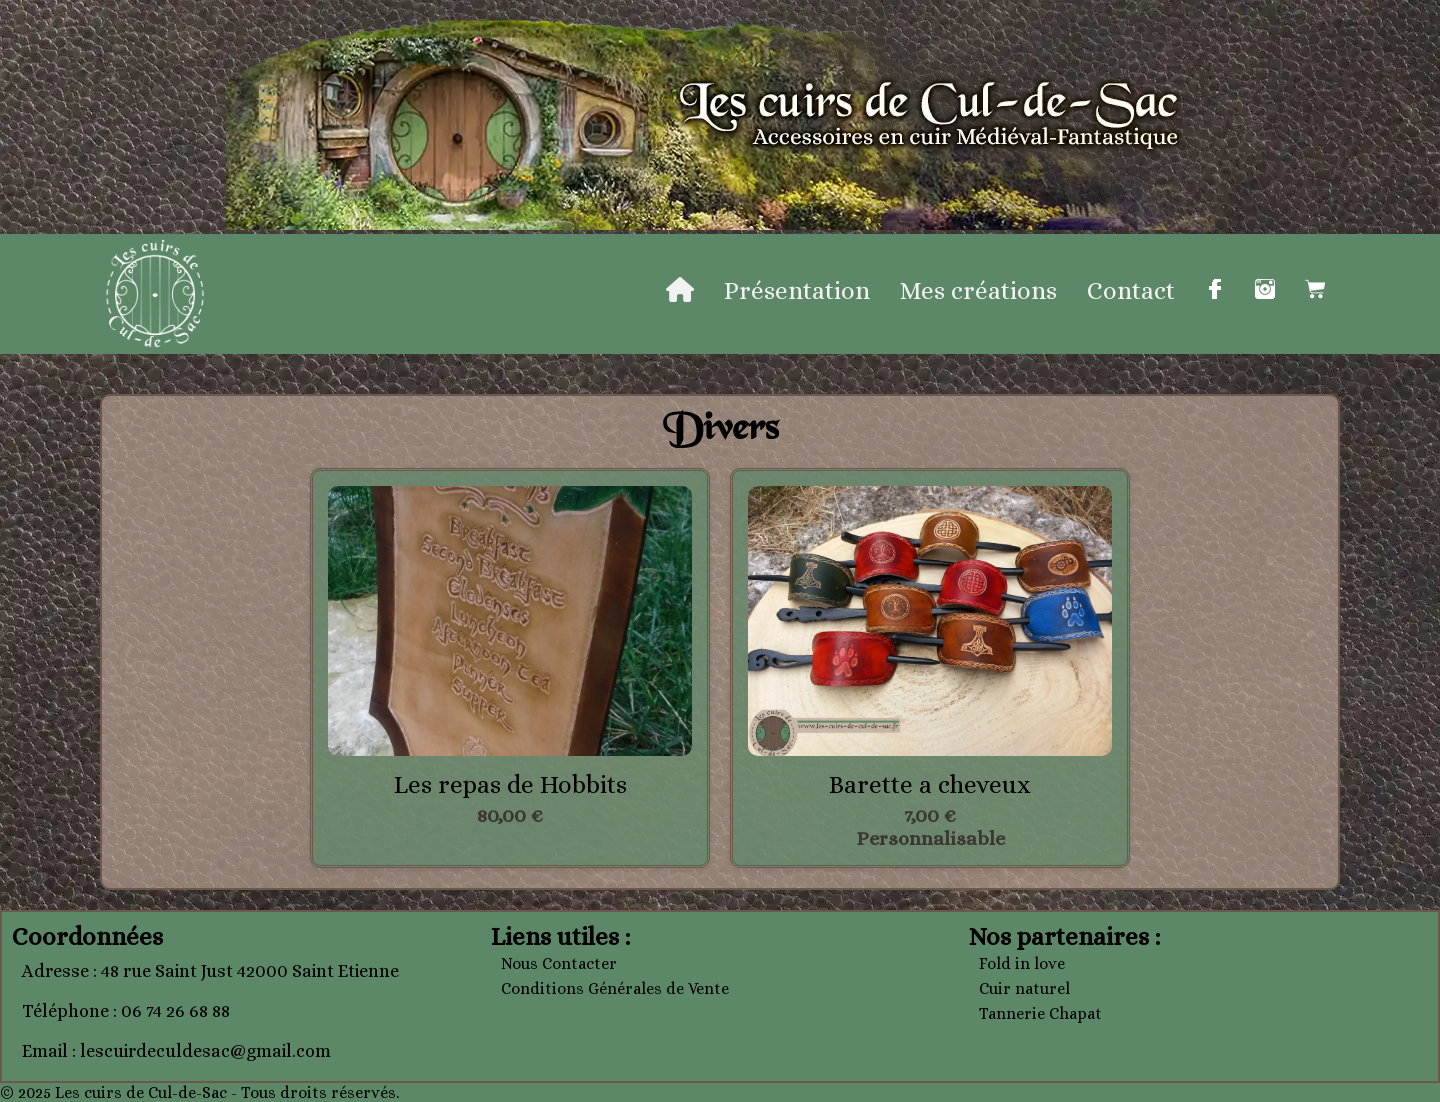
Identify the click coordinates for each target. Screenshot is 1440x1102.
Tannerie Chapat (1040, 1013)
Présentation (797, 290)
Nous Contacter (559, 963)
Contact (1131, 290)
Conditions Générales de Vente (615, 988)
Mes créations (978, 290)
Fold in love (1022, 963)
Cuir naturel (1024, 988)
